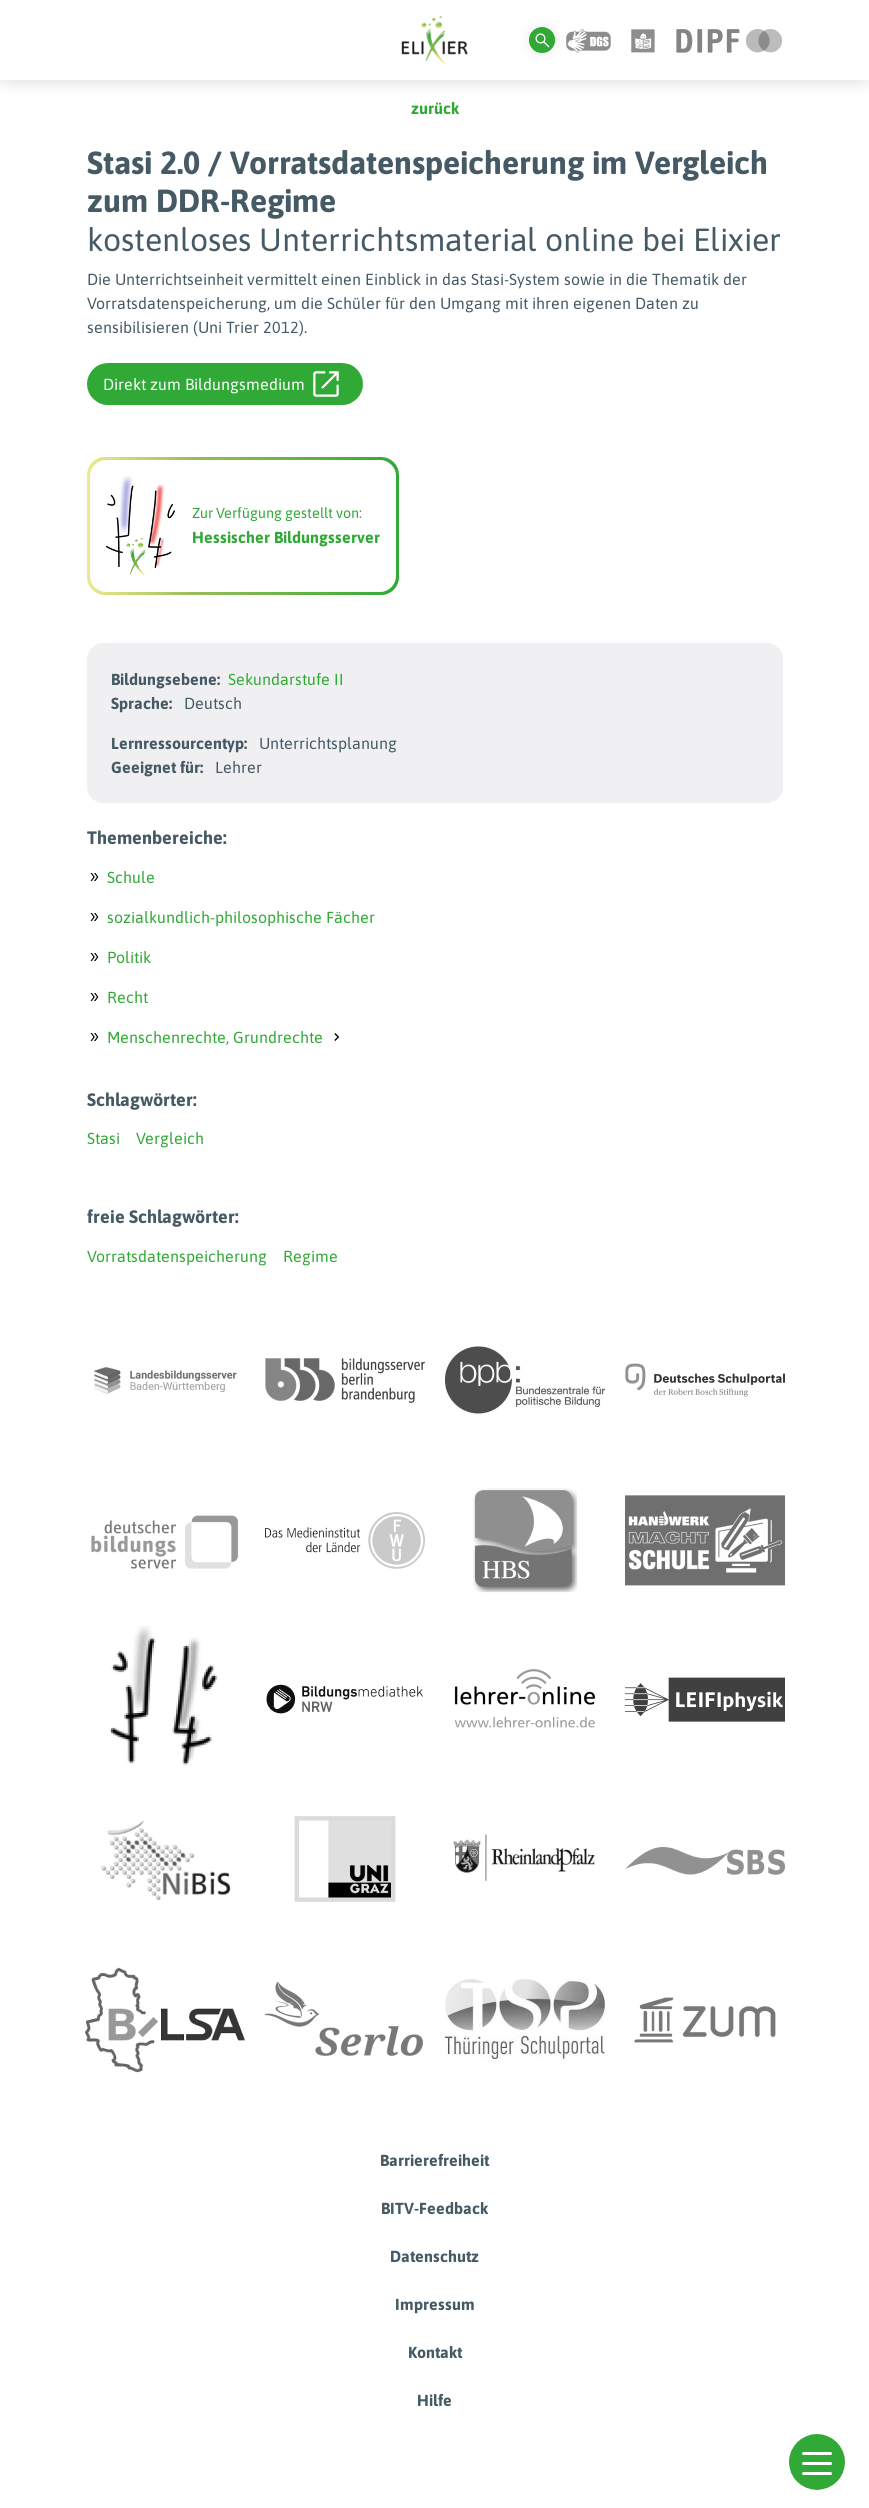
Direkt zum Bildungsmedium (221, 384)
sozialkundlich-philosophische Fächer (241, 917)
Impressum (435, 2304)
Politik (129, 957)
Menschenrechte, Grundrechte (215, 1037)
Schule (131, 877)
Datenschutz (434, 2256)
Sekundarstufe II (286, 679)
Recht (127, 997)
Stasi (103, 1138)
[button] (817, 2462)
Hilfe (434, 2400)
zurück (435, 108)
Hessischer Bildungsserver (286, 537)
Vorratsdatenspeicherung (177, 1256)
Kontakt (435, 2352)
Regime (310, 1256)
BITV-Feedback (434, 2208)
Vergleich (170, 1138)
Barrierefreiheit (434, 2160)
